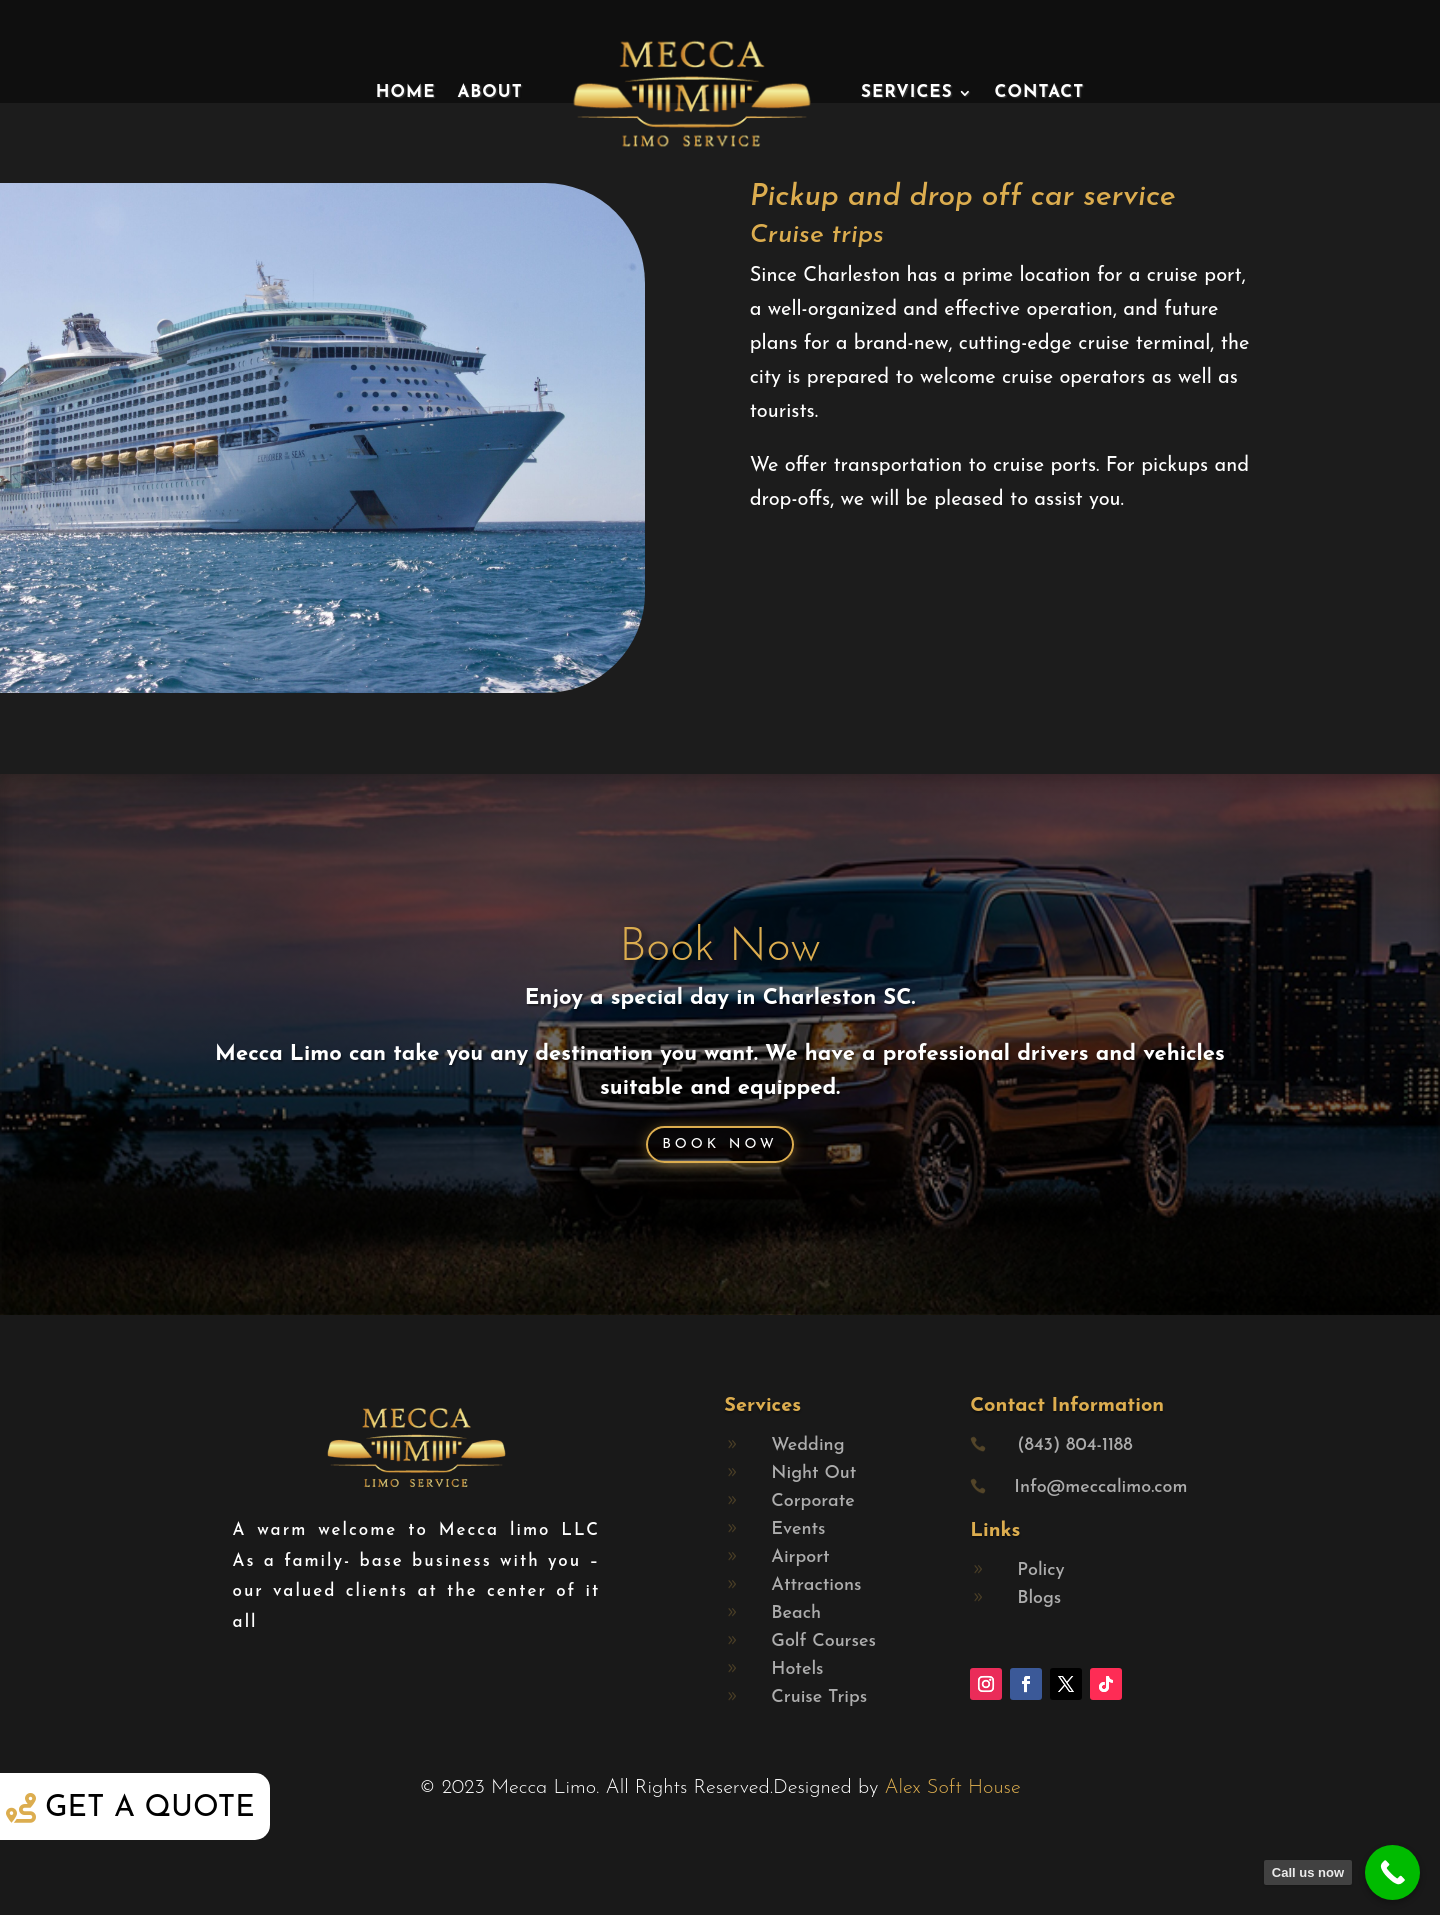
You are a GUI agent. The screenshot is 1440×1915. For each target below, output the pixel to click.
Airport (800, 1557)
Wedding (807, 1445)
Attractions (816, 1585)
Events (798, 1529)
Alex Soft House (952, 1788)
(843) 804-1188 (1075, 1445)
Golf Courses (823, 1641)
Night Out (813, 1473)
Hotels (797, 1669)
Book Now (720, 948)
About (490, 92)
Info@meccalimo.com (1100, 1487)
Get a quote (150, 1808)
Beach (796, 1613)
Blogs (1039, 1598)
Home (406, 92)
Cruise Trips (819, 1697)
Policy (1040, 1570)
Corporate (812, 1501)
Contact (1040, 92)
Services (907, 92)
